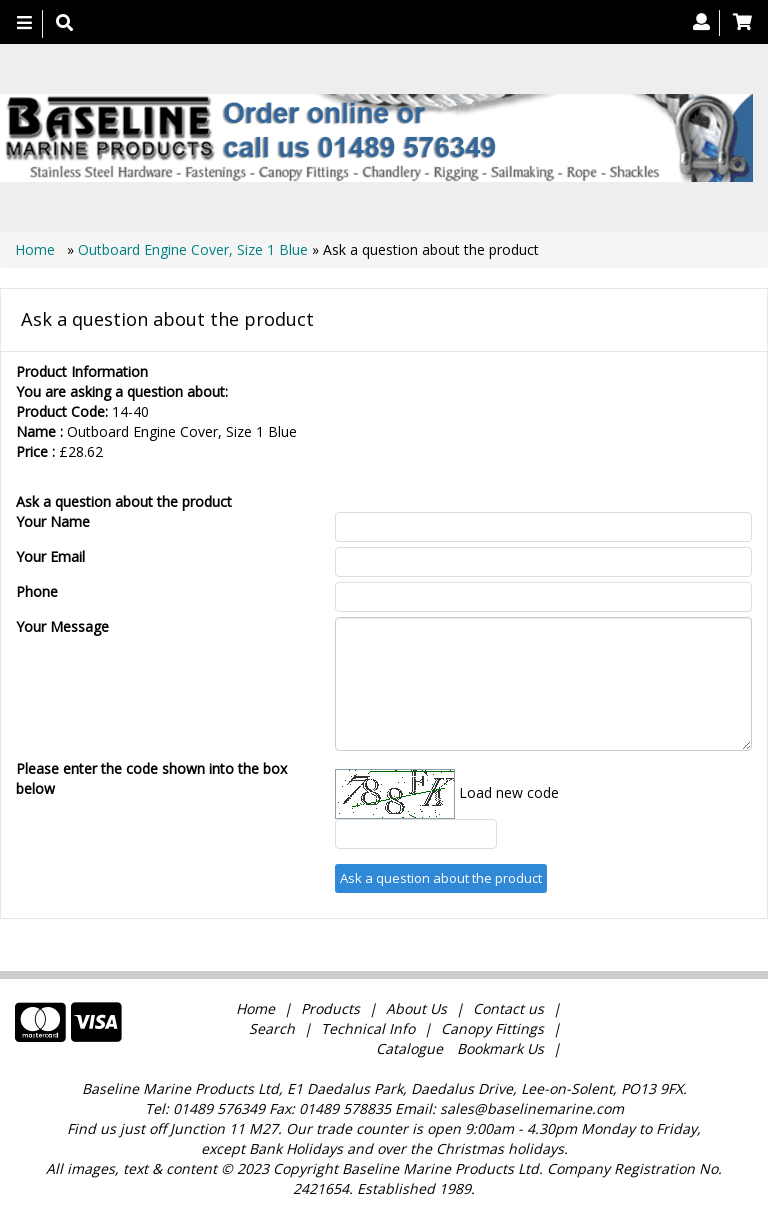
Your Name (53, 521)
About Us (416, 1008)
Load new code (509, 792)
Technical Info (368, 1028)
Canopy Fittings (492, 1028)
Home (37, 249)
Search (274, 1028)
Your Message (62, 626)
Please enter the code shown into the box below (151, 778)
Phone (37, 591)
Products (330, 1008)
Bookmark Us (500, 1048)
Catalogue (409, 1048)
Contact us (508, 1008)
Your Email (50, 556)
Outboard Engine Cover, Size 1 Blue (193, 249)
